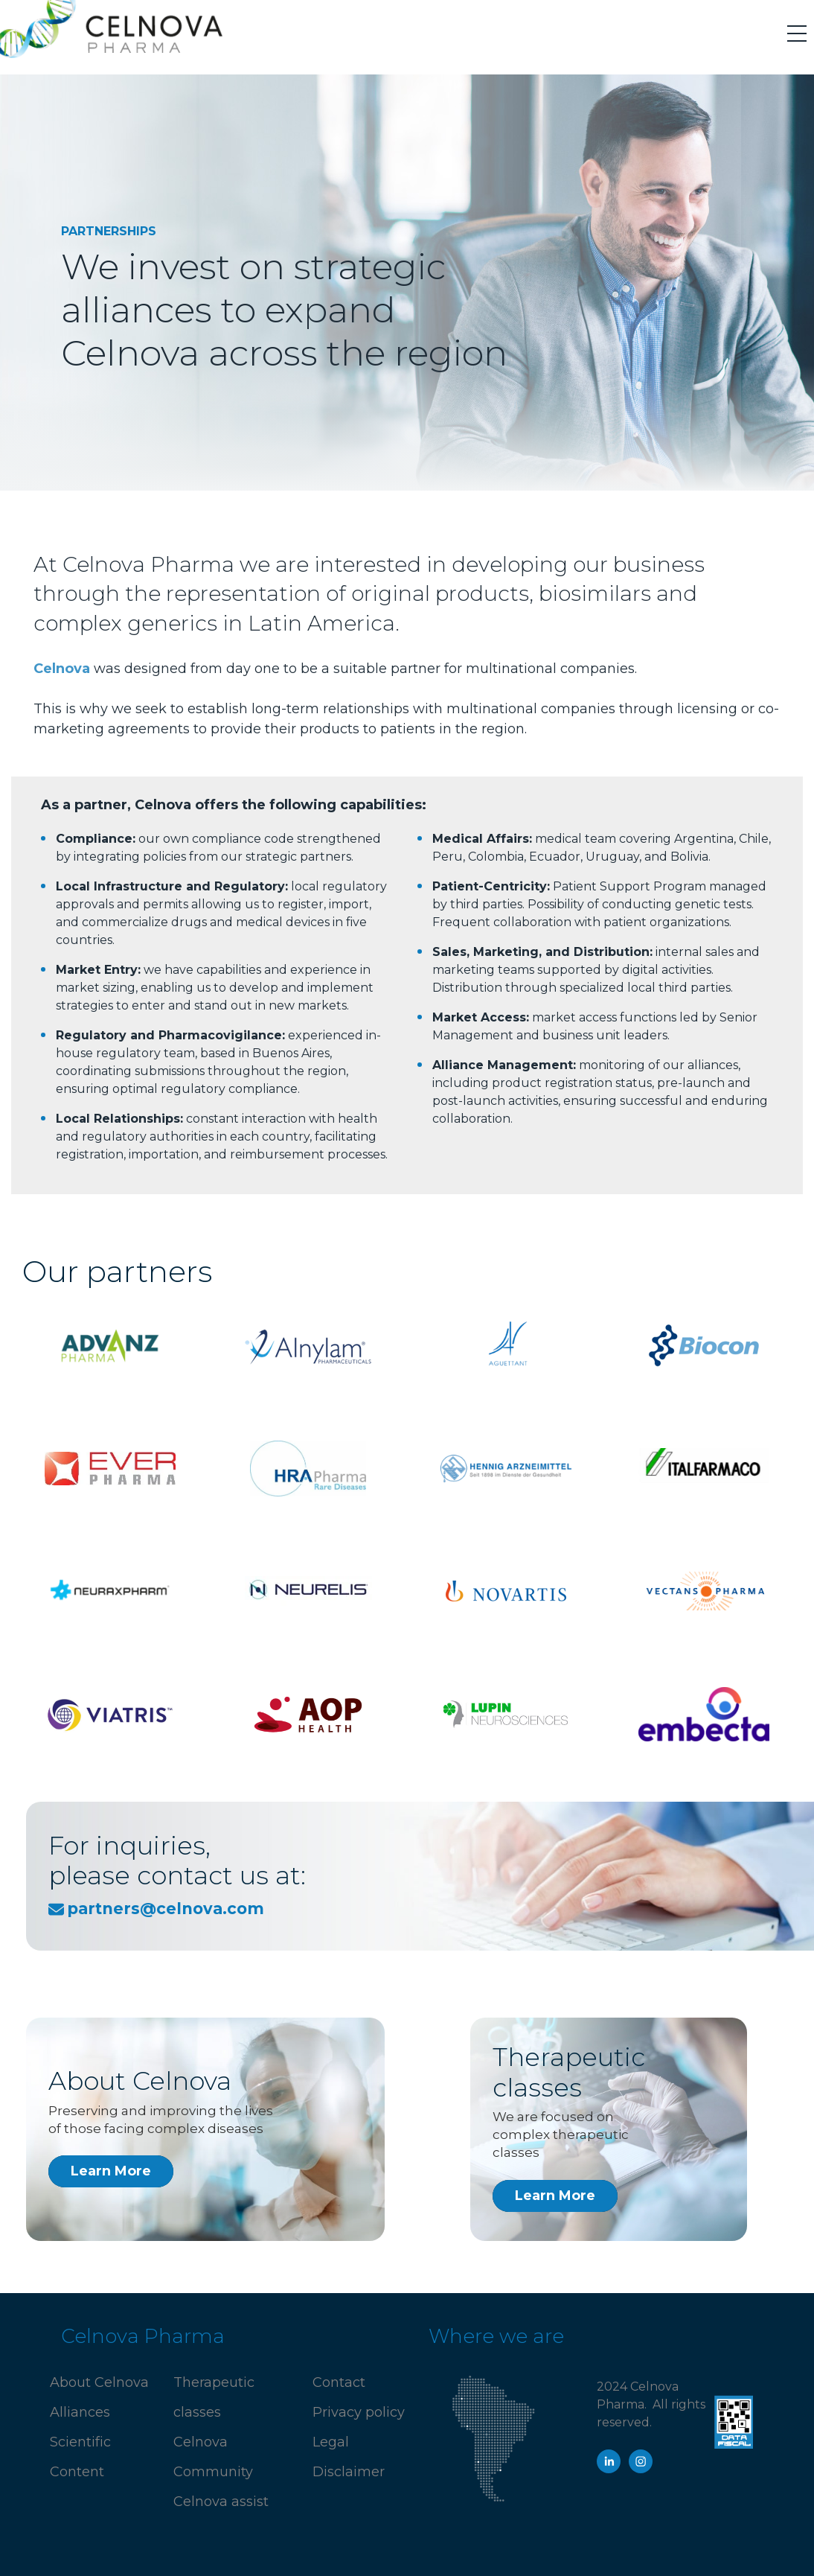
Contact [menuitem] (339, 2382)
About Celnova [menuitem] (99, 2382)
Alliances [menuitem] (80, 2412)
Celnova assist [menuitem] (221, 2501)
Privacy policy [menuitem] (359, 2412)
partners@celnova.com (165, 1908)
